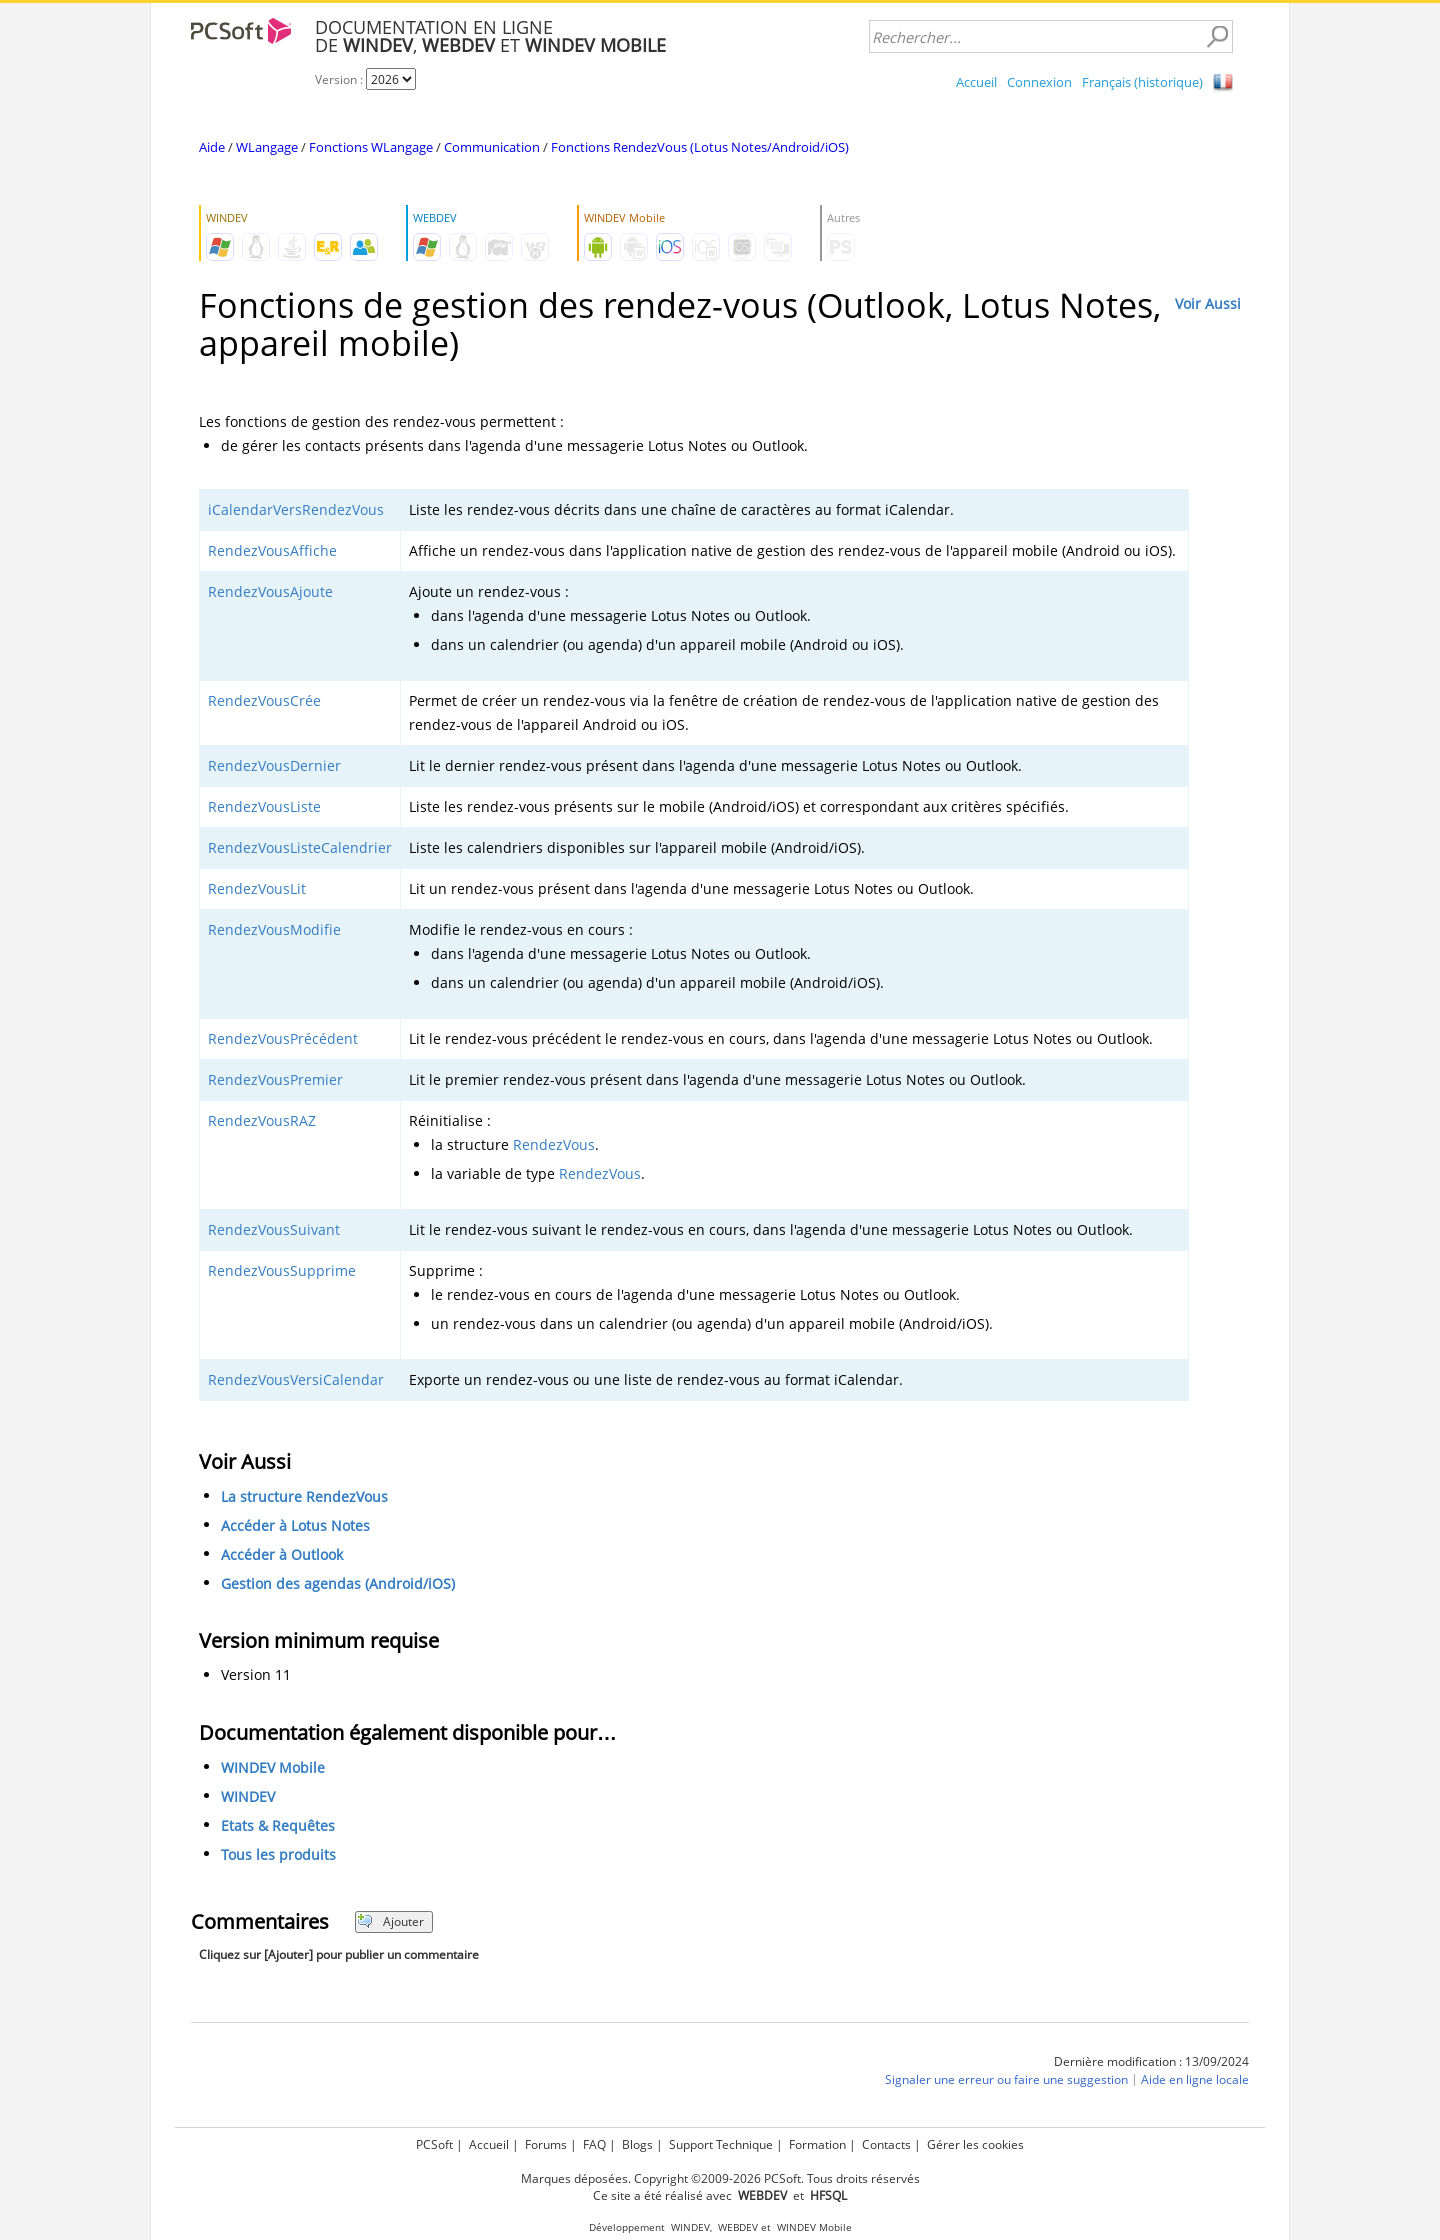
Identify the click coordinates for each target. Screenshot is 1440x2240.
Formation (817, 2144)
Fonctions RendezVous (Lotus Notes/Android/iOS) (700, 147)
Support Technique (721, 2144)
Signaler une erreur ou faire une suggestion (1006, 2079)
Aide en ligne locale (1195, 2079)
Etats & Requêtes (278, 1825)
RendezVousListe (264, 806)
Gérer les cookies (975, 2144)
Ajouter (390, 1921)
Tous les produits (278, 1854)
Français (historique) (1142, 82)
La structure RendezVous (304, 1496)
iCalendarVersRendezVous (296, 509)
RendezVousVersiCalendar (296, 1379)
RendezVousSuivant (274, 1229)
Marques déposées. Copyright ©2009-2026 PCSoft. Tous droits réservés (720, 2178)
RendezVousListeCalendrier (300, 847)
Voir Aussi (1208, 303)
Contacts (886, 2144)
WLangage (267, 147)
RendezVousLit (257, 888)
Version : (340, 79)
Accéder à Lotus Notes (295, 1525)
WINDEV (248, 1796)
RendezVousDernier (274, 765)
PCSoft (434, 2144)
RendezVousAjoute (270, 591)
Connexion (1039, 82)
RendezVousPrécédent (283, 1038)
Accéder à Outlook (282, 1554)
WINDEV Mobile (273, 1767)
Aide (212, 147)
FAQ (594, 2144)
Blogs (637, 2144)
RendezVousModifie (274, 929)
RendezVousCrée (264, 700)
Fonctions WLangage (371, 147)
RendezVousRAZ (262, 1120)
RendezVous (554, 1144)
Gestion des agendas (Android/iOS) (338, 1583)
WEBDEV (738, 2227)
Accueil (976, 82)
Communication (492, 147)
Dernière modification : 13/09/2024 (1151, 2061)
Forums (546, 2144)
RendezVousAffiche (272, 550)
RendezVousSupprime (282, 1270)
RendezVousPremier (275, 1079)
